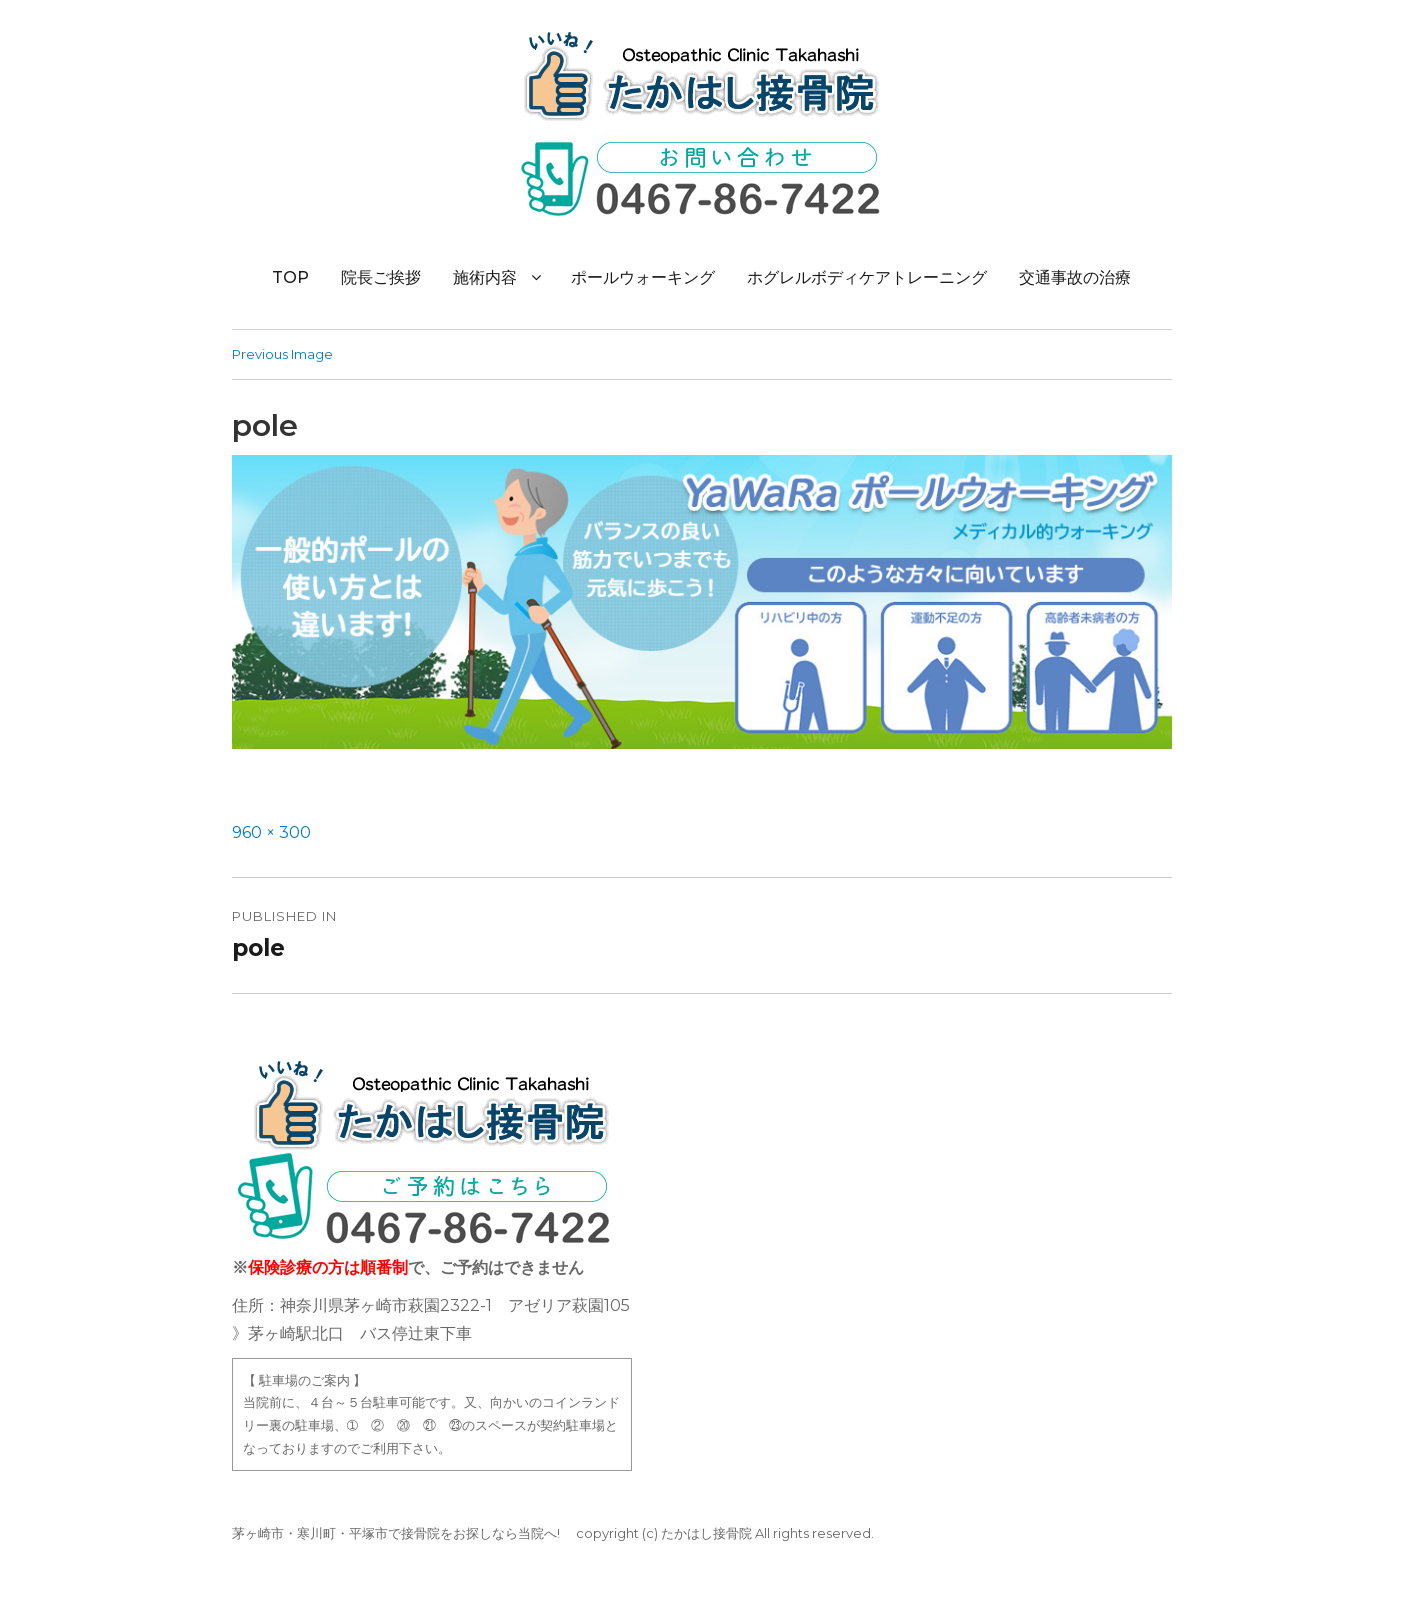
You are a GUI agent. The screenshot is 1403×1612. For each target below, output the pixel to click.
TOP (290, 277)
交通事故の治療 (1075, 277)
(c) (650, 1533)
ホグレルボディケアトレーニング (867, 277)
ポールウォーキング (643, 277)
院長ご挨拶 (381, 277)
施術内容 (485, 277)
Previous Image (282, 354)
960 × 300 (271, 832)
